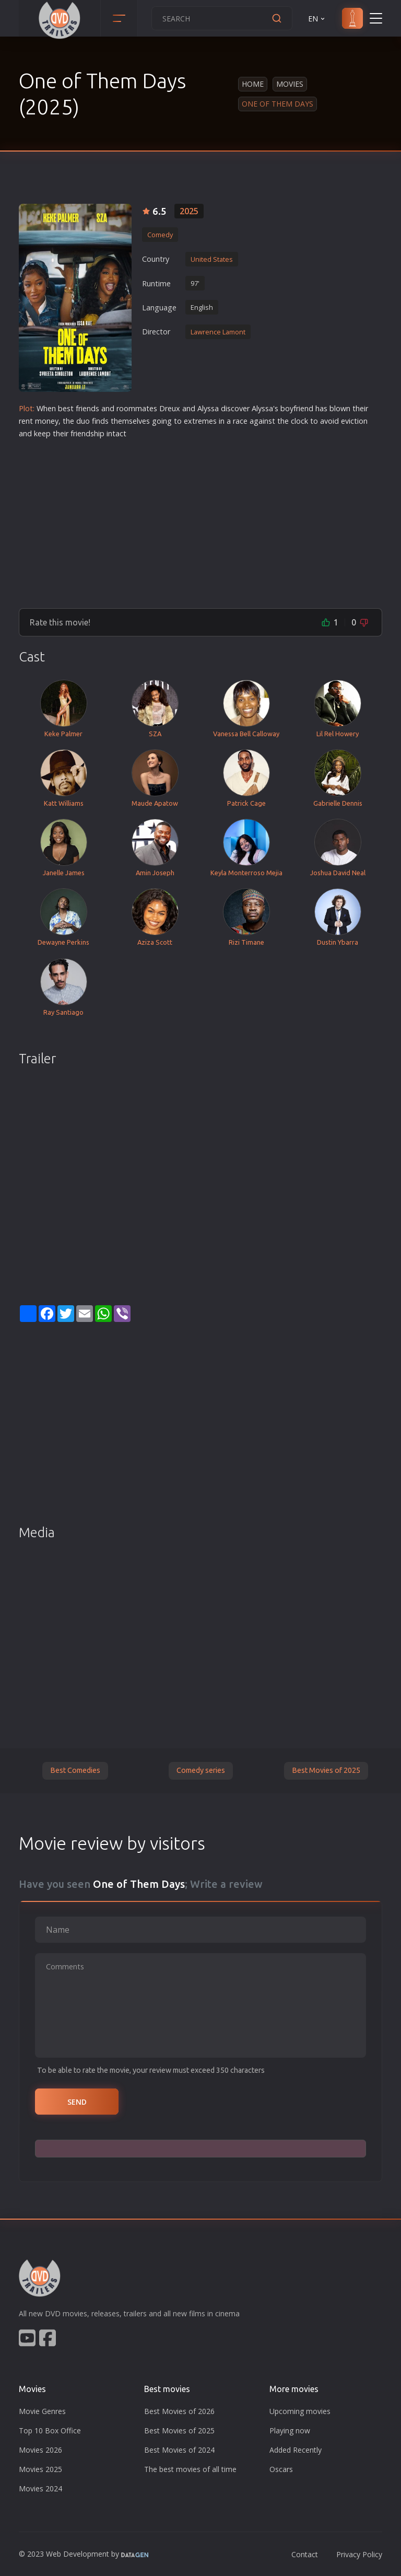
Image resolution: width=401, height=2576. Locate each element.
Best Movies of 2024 (179, 2450)
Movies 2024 (40, 2488)
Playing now (289, 2430)
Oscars (281, 2469)
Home (253, 84)
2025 (189, 211)
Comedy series (200, 1770)
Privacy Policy (359, 2554)
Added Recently (295, 2450)
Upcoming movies (300, 2411)
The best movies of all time (190, 2469)
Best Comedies (75, 1770)
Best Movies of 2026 (179, 2411)
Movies (289, 84)
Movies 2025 (40, 2469)
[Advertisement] (200, 519)
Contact (304, 2554)
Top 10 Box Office (50, 2430)
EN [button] (317, 19)
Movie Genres (42, 2411)
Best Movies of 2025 (326, 1770)
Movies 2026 (40, 2450)
